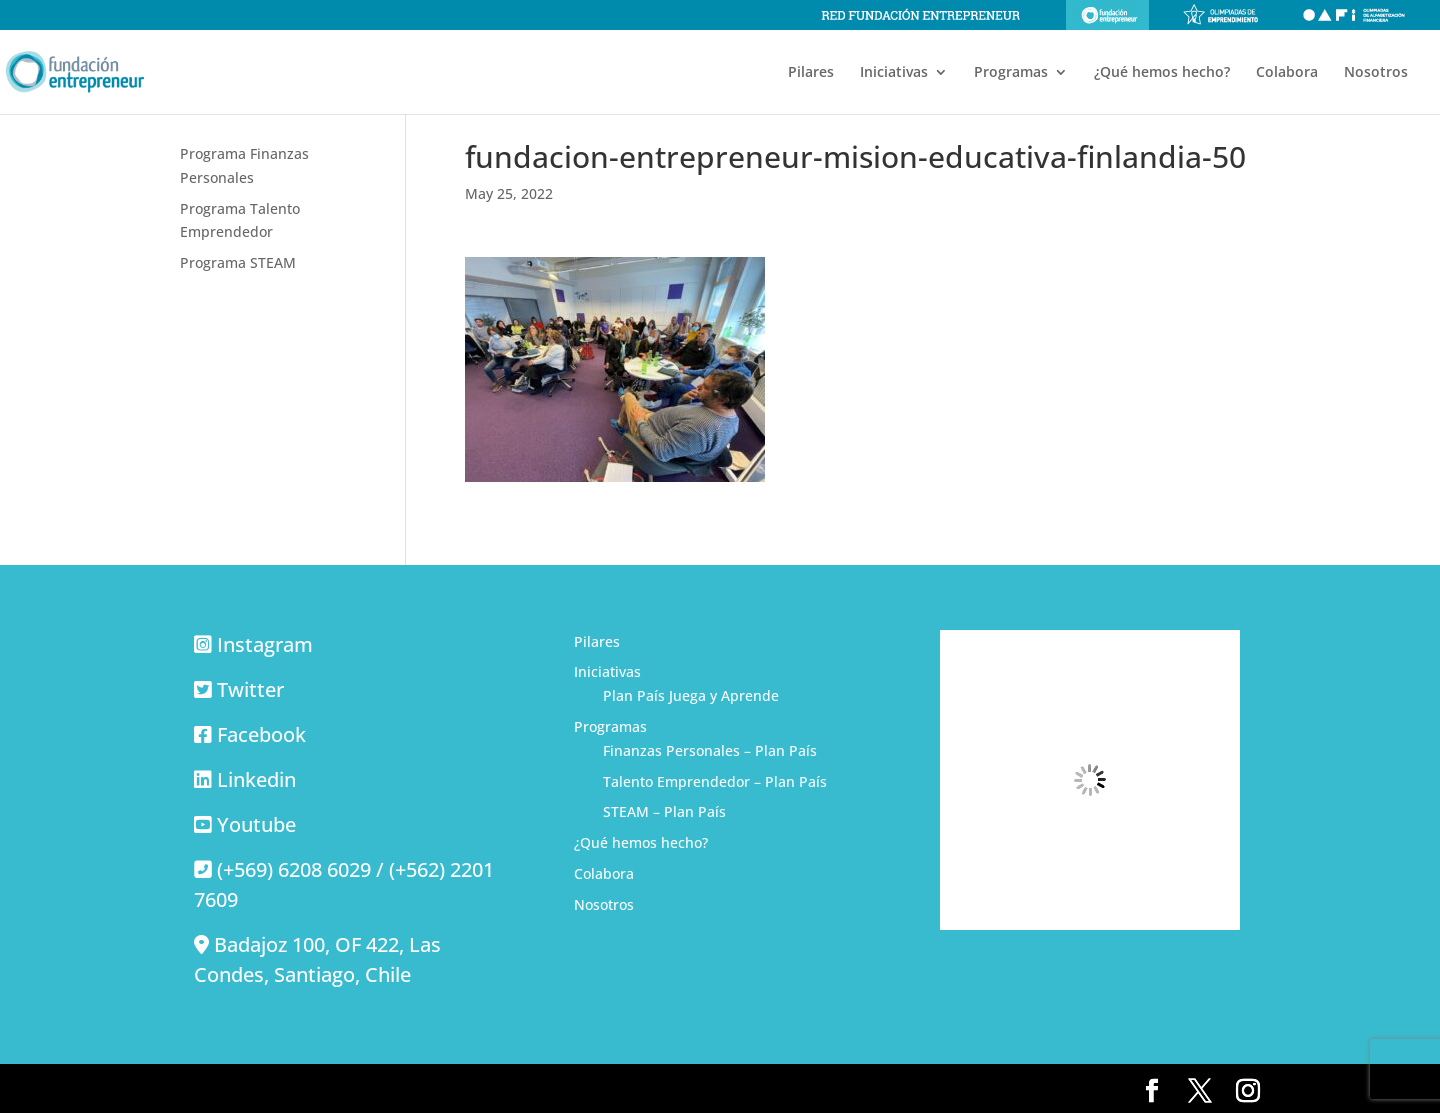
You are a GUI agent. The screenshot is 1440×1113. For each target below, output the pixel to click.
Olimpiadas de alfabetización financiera (1354, 15)
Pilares (811, 73)
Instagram (265, 644)
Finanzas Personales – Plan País (710, 750)
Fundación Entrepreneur (1107, 15)
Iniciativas (894, 73)
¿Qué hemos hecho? (1162, 73)
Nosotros (1376, 73)
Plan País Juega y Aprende (691, 695)
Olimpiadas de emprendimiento (1221, 15)
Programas (1011, 73)
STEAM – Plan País (664, 811)
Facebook (261, 734)
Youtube (256, 824)
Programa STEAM (238, 262)
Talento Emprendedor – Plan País (715, 781)
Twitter (250, 689)
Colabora (1287, 73)
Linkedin (256, 779)
